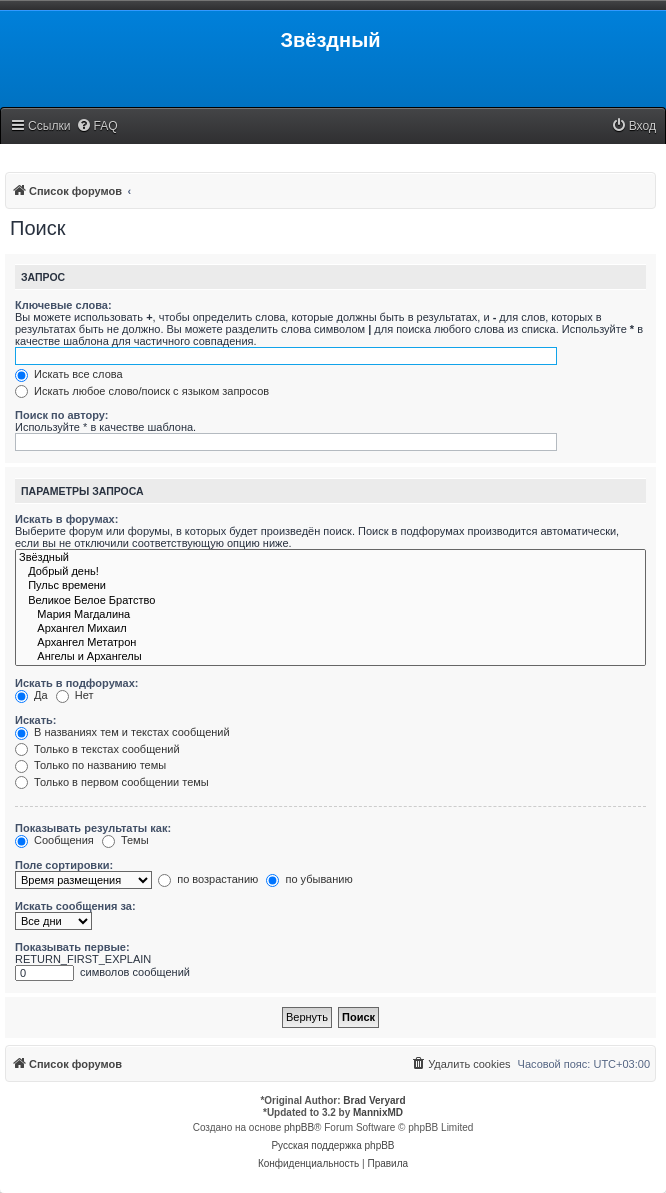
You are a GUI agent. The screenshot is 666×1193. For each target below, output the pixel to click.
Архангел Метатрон (330, 643)
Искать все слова (69, 374)
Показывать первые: (72, 947)
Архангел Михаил (330, 629)
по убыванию (309, 879)
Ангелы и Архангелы (330, 657)
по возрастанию (208, 879)
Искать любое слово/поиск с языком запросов (142, 391)
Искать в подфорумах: (77, 683)
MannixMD (378, 1112)
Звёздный (330, 558)
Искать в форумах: (66, 519)
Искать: (35, 720)
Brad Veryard (374, 1100)
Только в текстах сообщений (97, 749)
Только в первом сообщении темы (112, 782)
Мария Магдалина (330, 615)
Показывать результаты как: (93, 828)
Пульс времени (330, 586)
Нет (75, 695)
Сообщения (54, 840)
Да (31, 695)
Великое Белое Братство (330, 601)
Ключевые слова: (63, 305)
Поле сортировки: (64, 865)
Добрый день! (330, 572)
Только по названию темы (90, 765)
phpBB (299, 1127)
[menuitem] (97, 126)
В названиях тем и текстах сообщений (122, 732)
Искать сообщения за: (75, 906)
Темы (125, 840)
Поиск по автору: (61, 415)
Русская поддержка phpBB (332, 1145)
